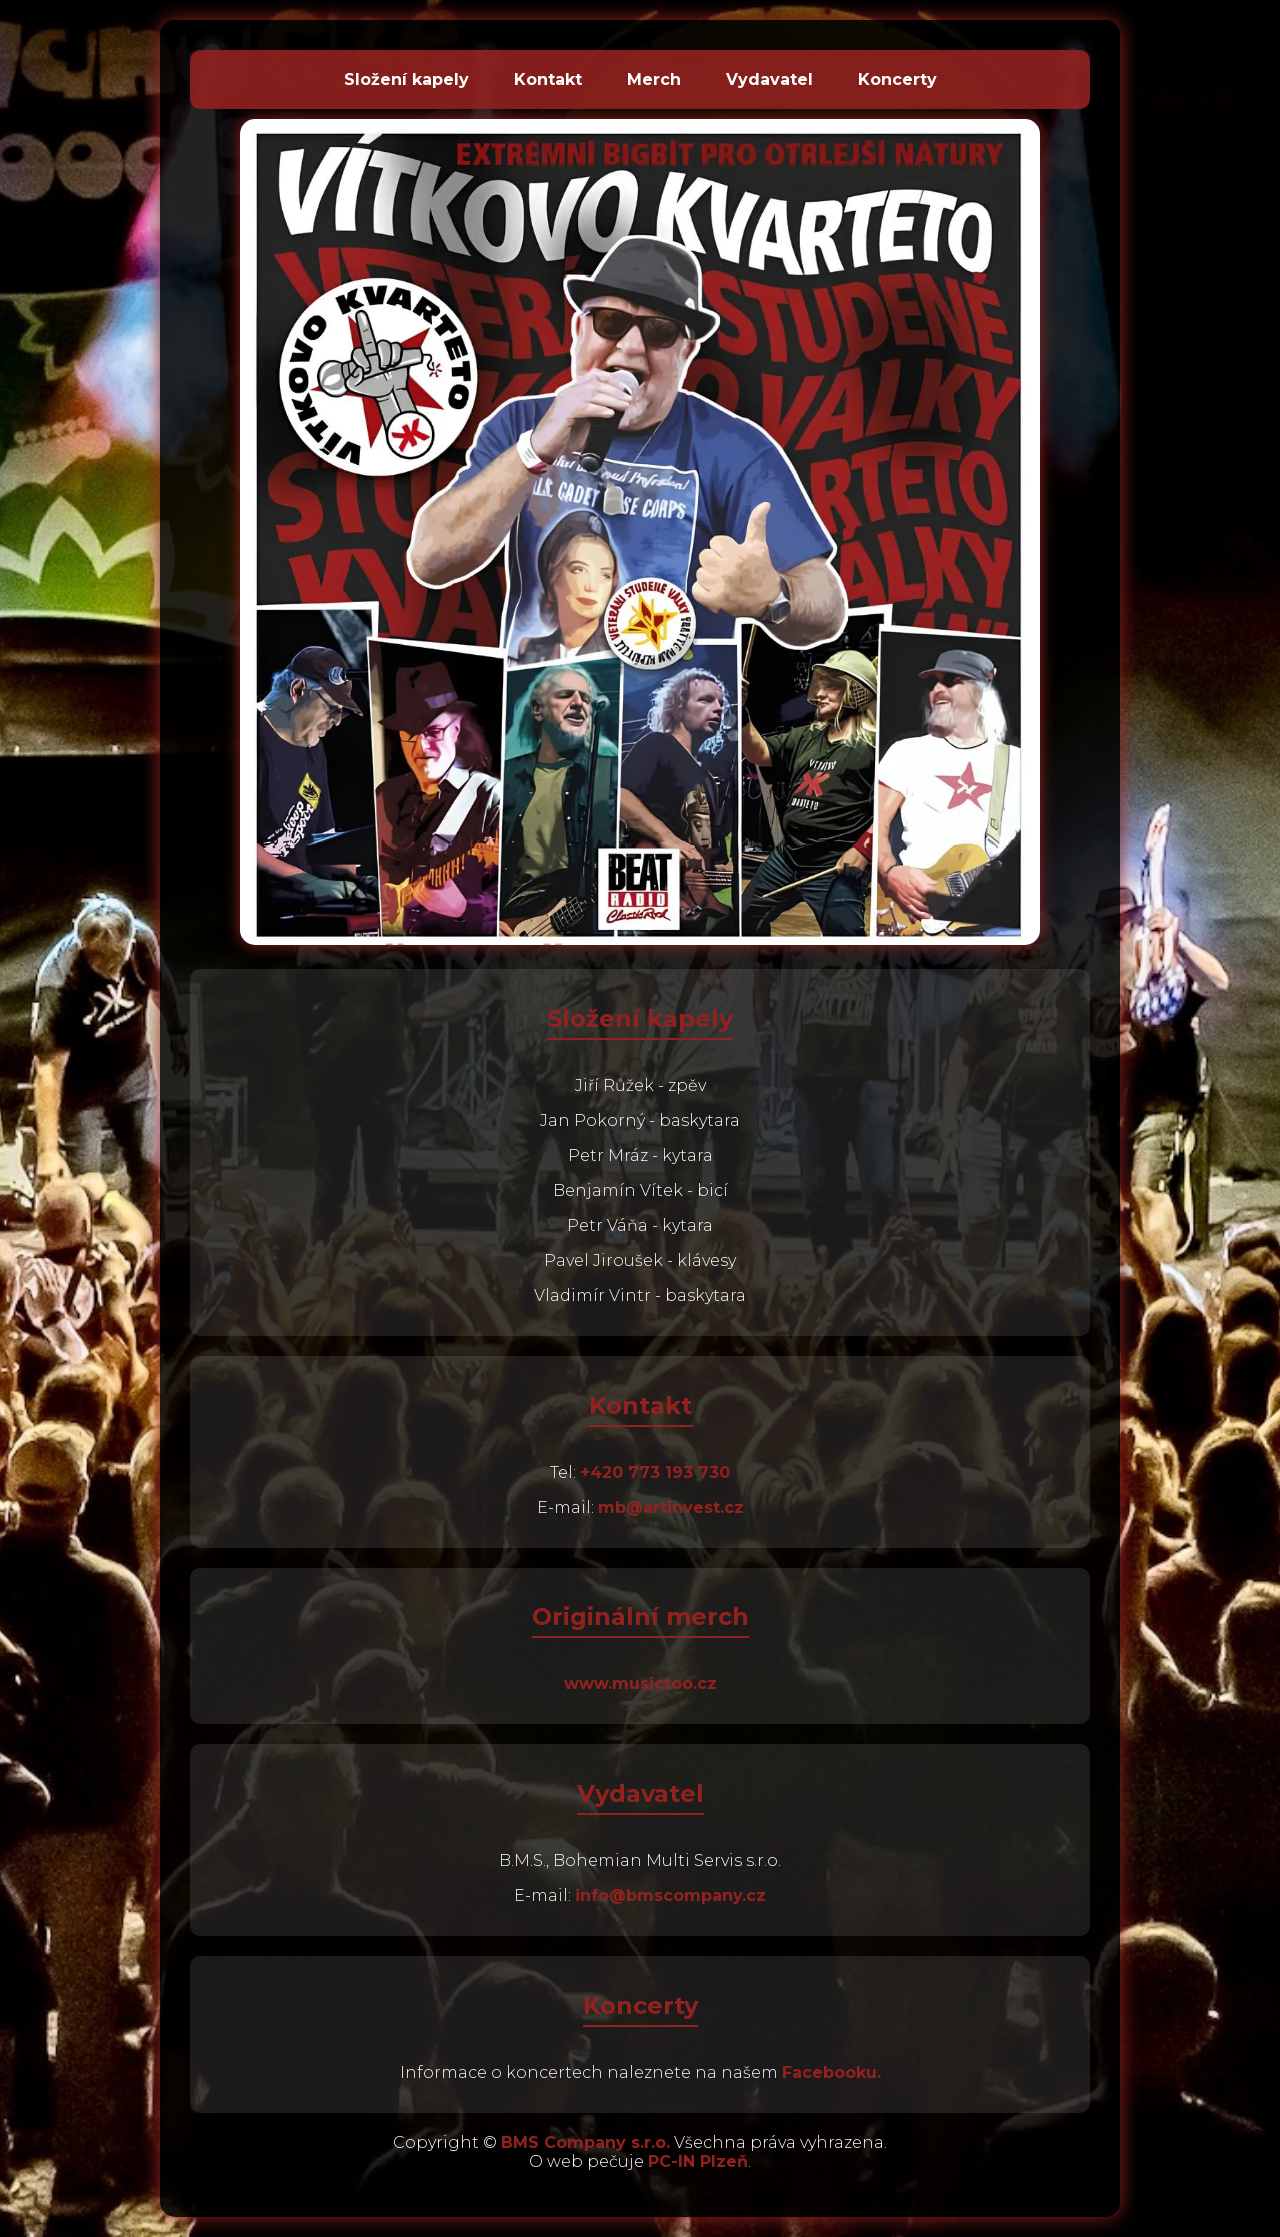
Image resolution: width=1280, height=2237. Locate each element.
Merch (654, 79)
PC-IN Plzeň (698, 2161)
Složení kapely (406, 79)
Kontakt (548, 79)
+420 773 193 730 (655, 1472)
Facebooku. (831, 2072)
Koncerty (897, 79)
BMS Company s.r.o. (585, 2142)
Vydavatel (769, 79)
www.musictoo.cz (640, 1683)
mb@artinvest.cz (671, 1507)
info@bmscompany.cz (670, 1895)
